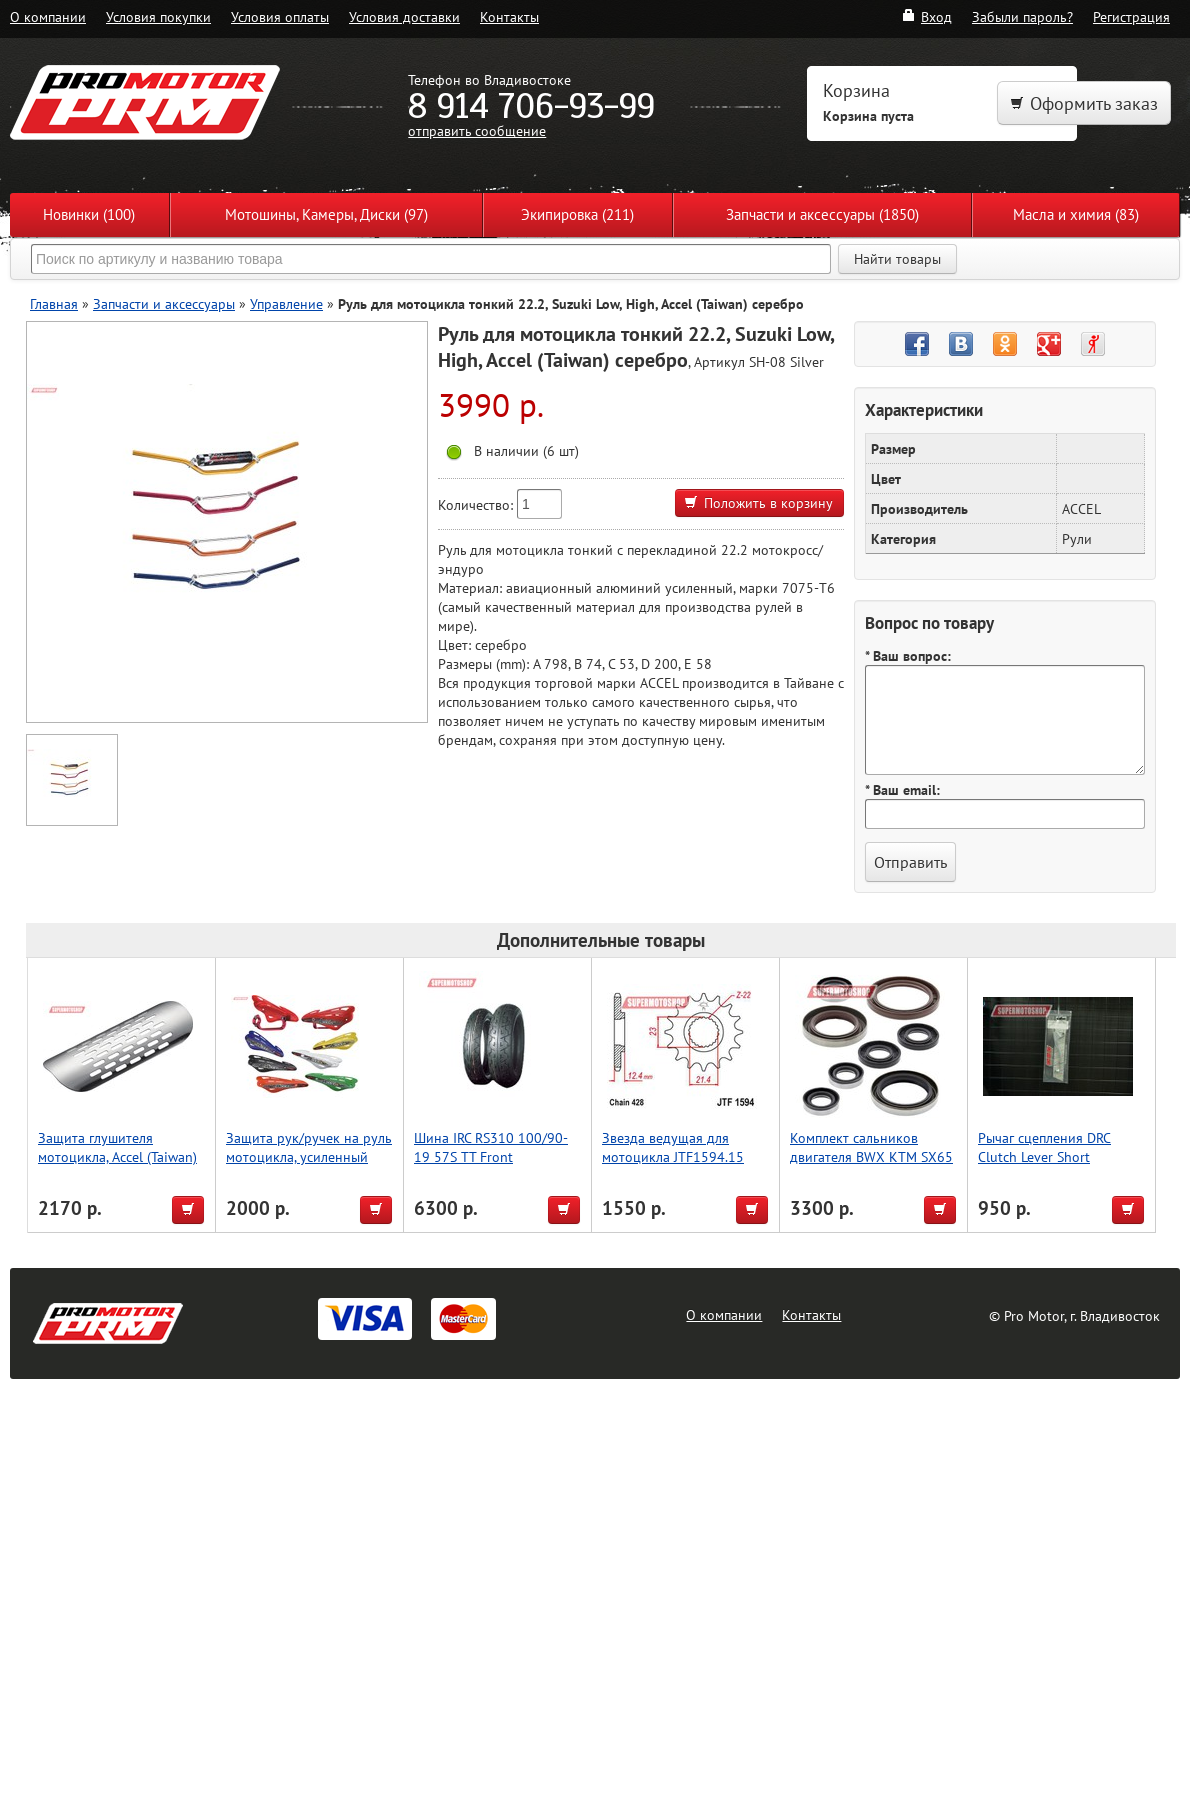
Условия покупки (158, 16)
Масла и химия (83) (1076, 214)
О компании (48, 16)
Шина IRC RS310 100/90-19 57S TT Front (491, 1147)
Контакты (509, 16)
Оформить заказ (1084, 103)
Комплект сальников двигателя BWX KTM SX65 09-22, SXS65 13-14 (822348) (871, 1166)
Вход (926, 16)
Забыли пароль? (1022, 16)
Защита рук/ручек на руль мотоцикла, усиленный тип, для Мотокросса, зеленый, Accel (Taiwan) (309, 1166)
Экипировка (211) (577, 214)
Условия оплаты (280, 16)
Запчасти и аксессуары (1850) (822, 214)
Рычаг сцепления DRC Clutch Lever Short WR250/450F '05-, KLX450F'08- (1044, 1166)
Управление (286, 303)
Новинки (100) (89, 214)
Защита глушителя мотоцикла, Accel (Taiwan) (117, 1147)
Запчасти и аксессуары (164, 303)
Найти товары (897, 259)
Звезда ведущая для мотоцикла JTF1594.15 (673, 1147)
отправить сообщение (477, 130)
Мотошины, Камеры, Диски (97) (326, 214)
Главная (54, 303)
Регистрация (1131, 16)
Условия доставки (404, 16)
